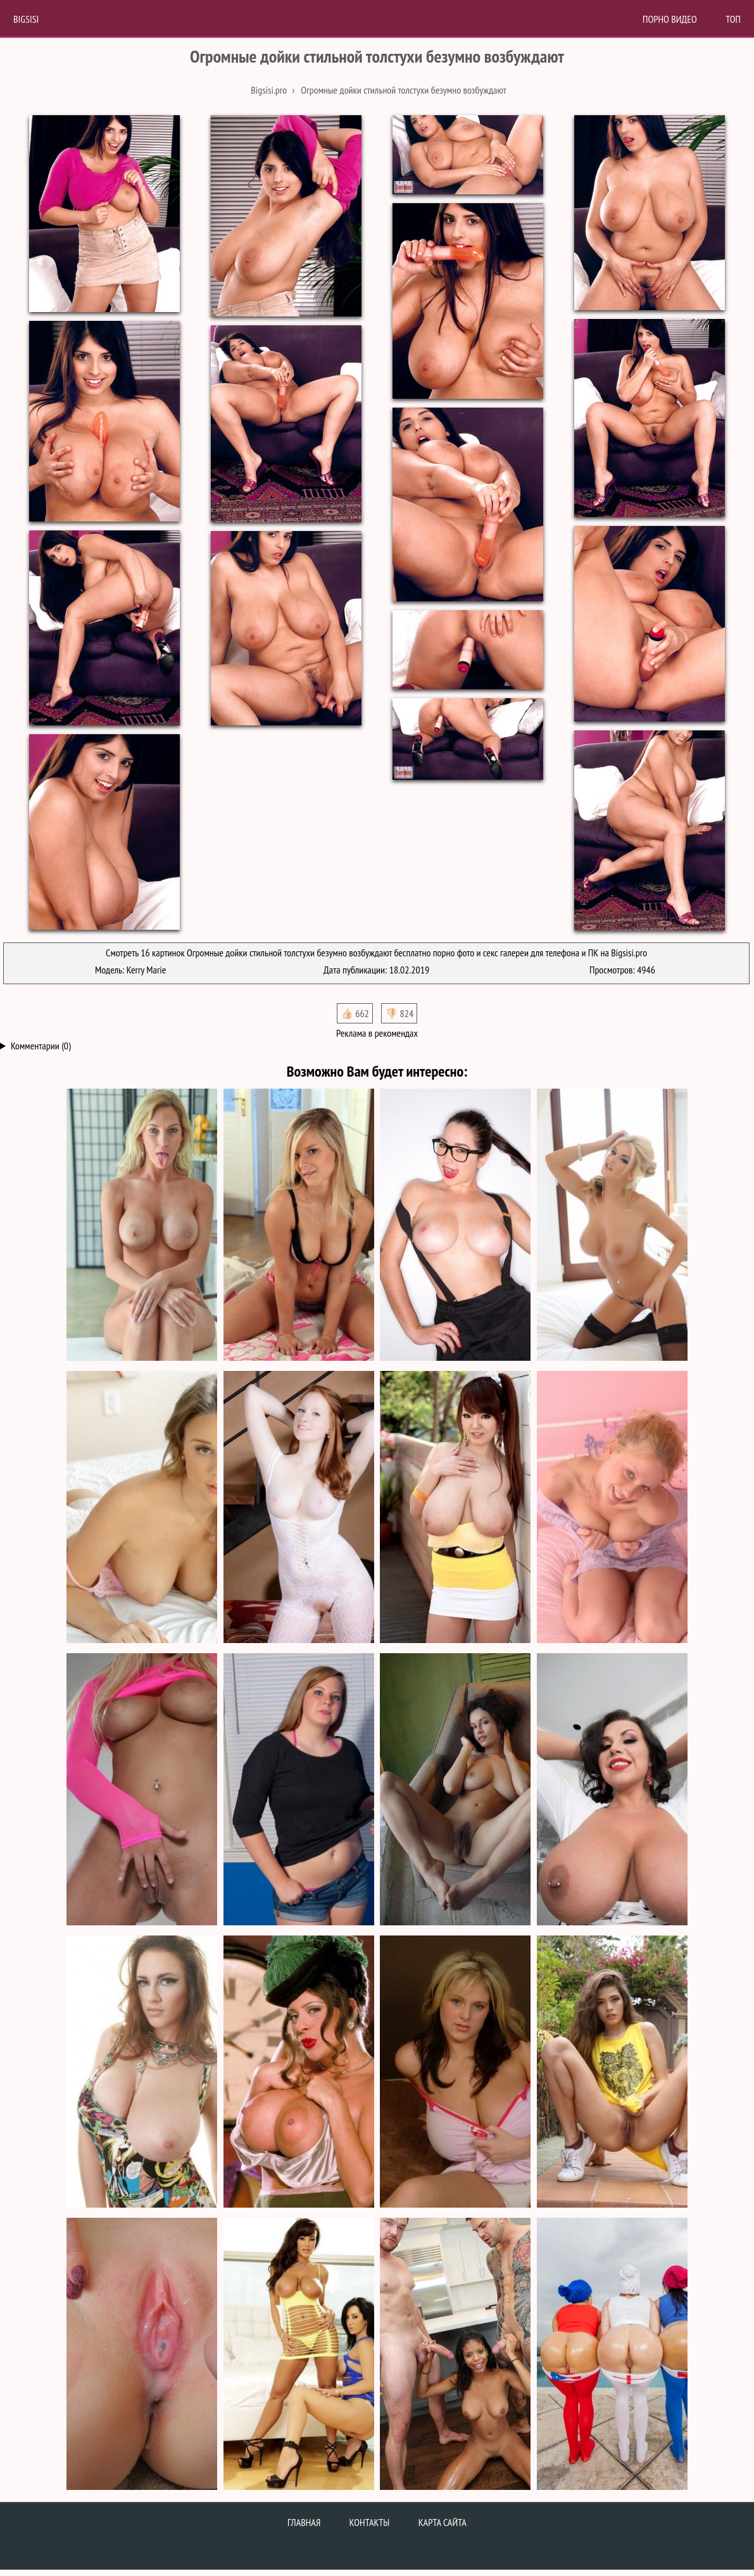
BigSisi (26, 19)
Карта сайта (442, 2522)
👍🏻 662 (355, 1013)
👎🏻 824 (399, 1013)
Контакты (369, 2522)
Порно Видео (670, 19)
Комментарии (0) (41, 1045)
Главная (303, 2522)
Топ (733, 19)
